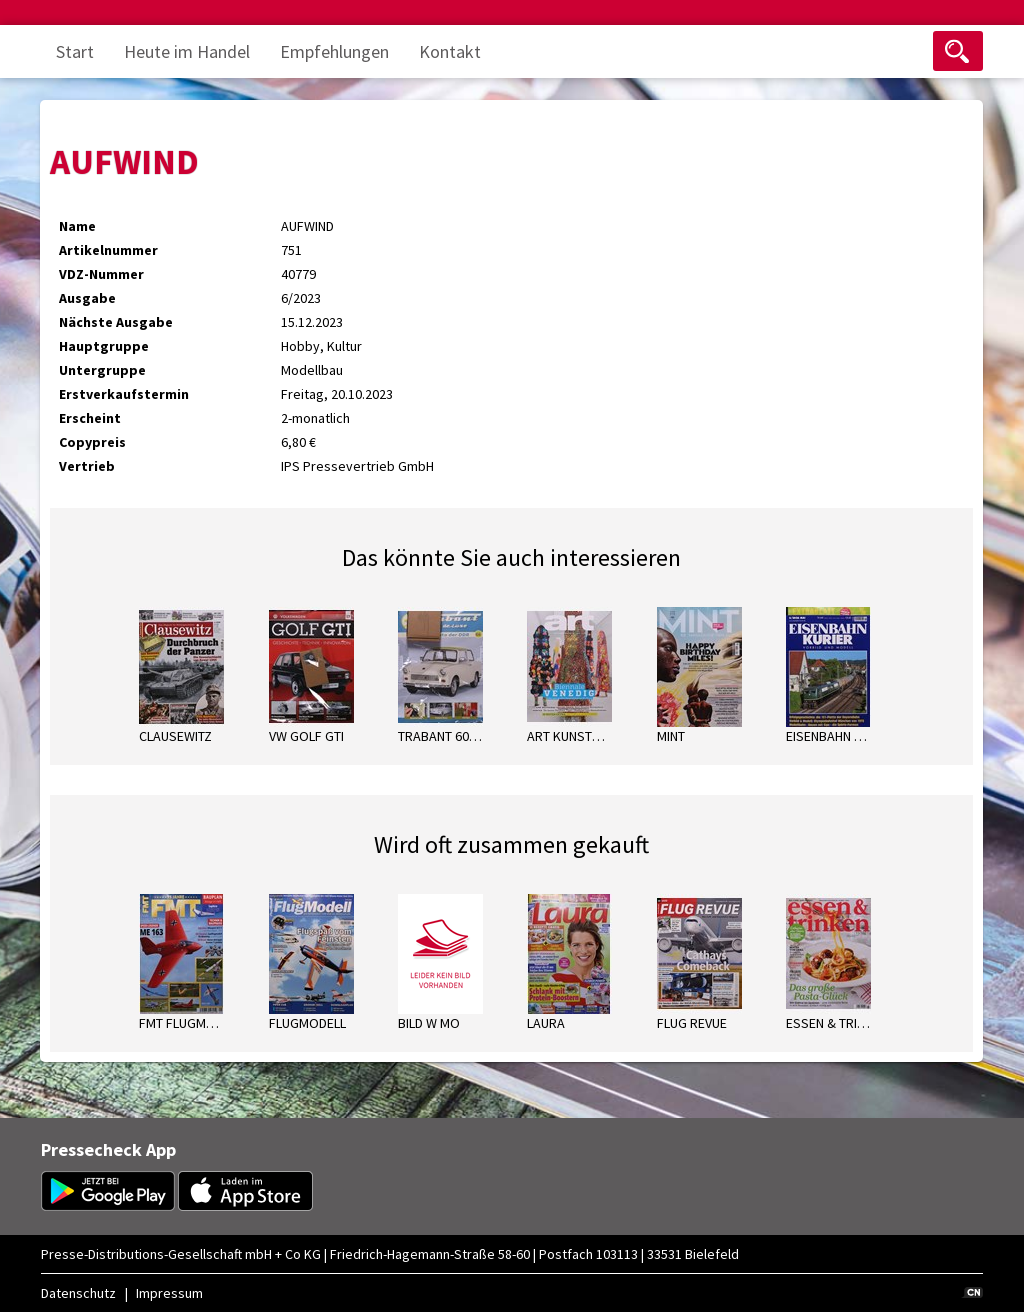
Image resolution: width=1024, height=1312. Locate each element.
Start (75, 51)
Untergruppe (102, 370)
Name (77, 226)
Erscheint (90, 418)
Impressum (169, 1293)
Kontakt (450, 51)
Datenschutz (78, 1293)
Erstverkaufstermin (124, 394)
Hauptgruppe (104, 346)
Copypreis (92, 442)
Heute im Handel (187, 51)
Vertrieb (87, 466)
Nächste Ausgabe (116, 322)
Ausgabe (87, 298)
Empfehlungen (334, 51)
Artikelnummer (108, 250)
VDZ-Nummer (101, 274)
